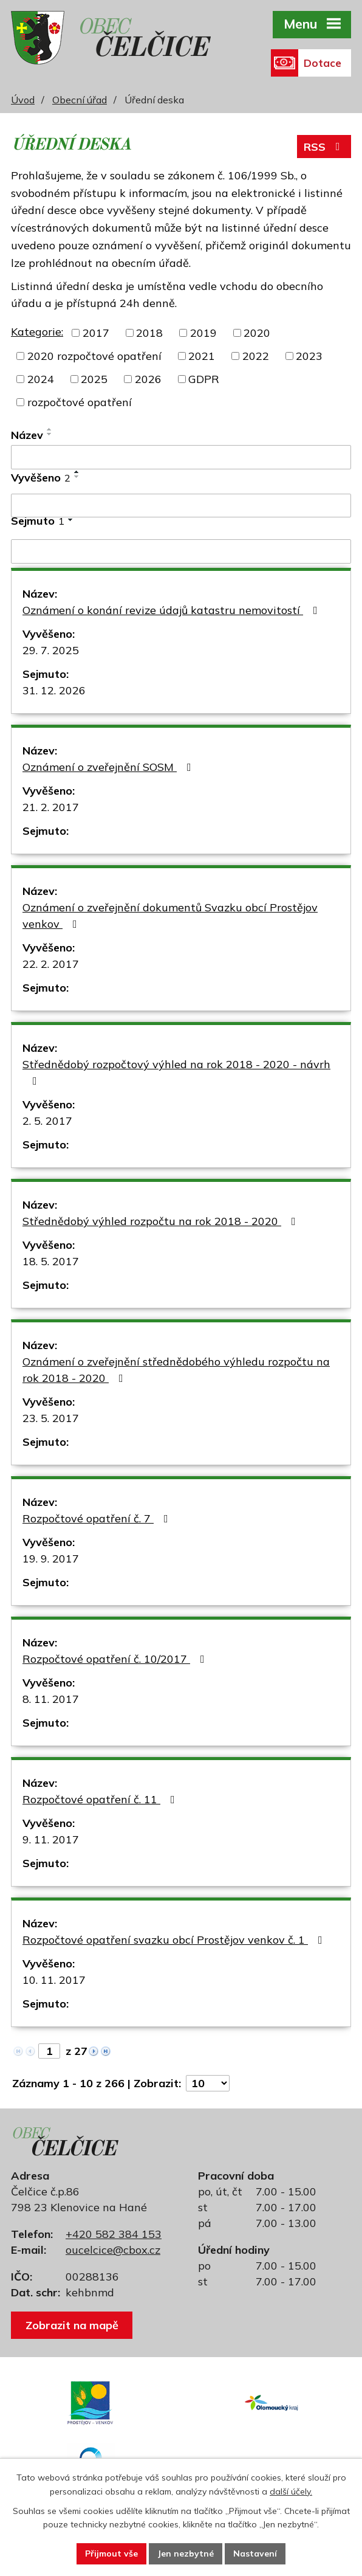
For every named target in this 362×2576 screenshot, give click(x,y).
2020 (257, 333)
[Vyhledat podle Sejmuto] (181, 551)
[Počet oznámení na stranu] (208, 2083)
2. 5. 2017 (47, 1121)
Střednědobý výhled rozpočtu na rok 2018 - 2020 (161, 1221)
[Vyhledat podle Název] (181, 457)
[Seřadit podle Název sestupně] (49, 434)
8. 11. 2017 (50, 1699)
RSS (324, 147)
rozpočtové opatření (79, 402)
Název (27, 435)
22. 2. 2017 (50, 964)
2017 (96, 333)
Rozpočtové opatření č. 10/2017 (116, 1659)
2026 (148, 379)
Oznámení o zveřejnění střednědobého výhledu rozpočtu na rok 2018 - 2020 (176, 1370)
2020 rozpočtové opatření (94, 356)
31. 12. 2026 (54, 690)
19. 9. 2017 (50, 1559)
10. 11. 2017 (54, 1980)
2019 (203, 333)
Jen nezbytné (185, 2553)
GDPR (203, 379)
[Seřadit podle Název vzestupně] (49, 429)
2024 (40, 379)
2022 (255, 356)
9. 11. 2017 (50, 1839)
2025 (94, 379)
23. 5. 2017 (50, 1418)
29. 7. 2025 (50, 650)
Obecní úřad (79, 100)
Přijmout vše (111, 2553)
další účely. (291, 2491)
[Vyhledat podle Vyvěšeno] (181, 506)
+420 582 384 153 (114, 2234)
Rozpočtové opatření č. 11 (101, 1799)
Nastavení (255, 2553)
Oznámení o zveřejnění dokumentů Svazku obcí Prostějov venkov (170, 915)
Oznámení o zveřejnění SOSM (109, 767)
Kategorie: (37, 332)
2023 (309, 356)
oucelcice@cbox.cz (113, 2250)
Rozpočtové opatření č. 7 (97, 1518)
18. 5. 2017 (50, 1261)
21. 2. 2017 (50, 807)
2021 (201, 356)
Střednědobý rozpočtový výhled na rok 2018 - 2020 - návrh (176, 1071)
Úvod (23, 100)
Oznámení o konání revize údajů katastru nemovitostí (172, 610)
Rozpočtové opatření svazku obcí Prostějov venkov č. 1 (174, 1940)
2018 (149, 333)
